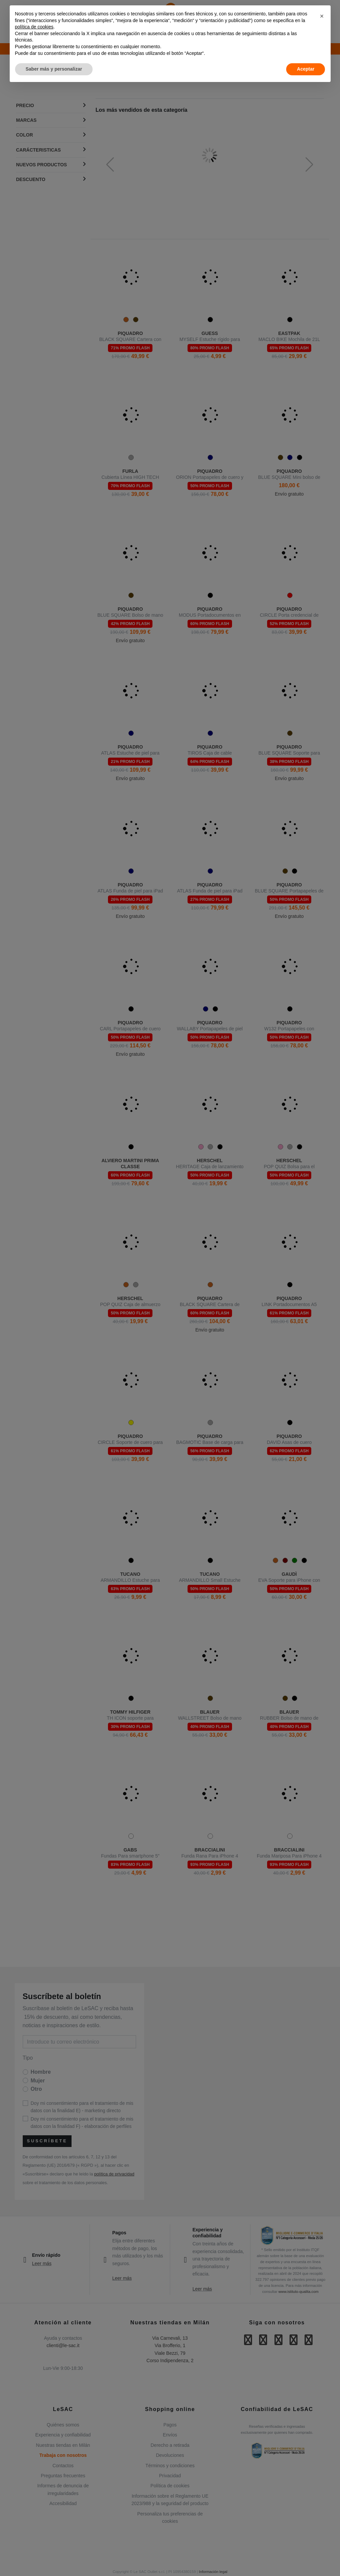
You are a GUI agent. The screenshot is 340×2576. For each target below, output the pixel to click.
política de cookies (34, 26)
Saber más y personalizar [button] (54, 69)
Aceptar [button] (305, 69)
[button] (322, 16)
